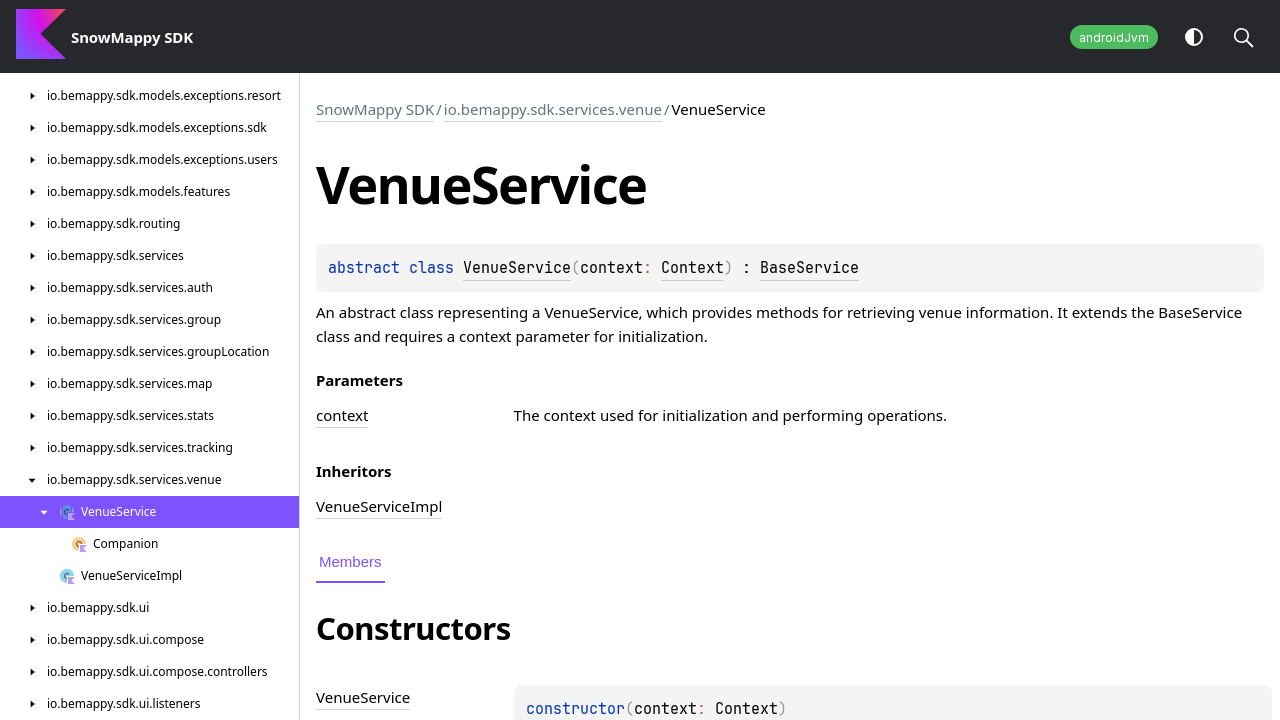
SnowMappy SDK (375, 109)
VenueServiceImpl (379, 506)
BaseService (809, 268)
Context (692, 268)
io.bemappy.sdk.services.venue (553, 109)
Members (350, 561)
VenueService (517, 268)
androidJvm (1114, 37)
